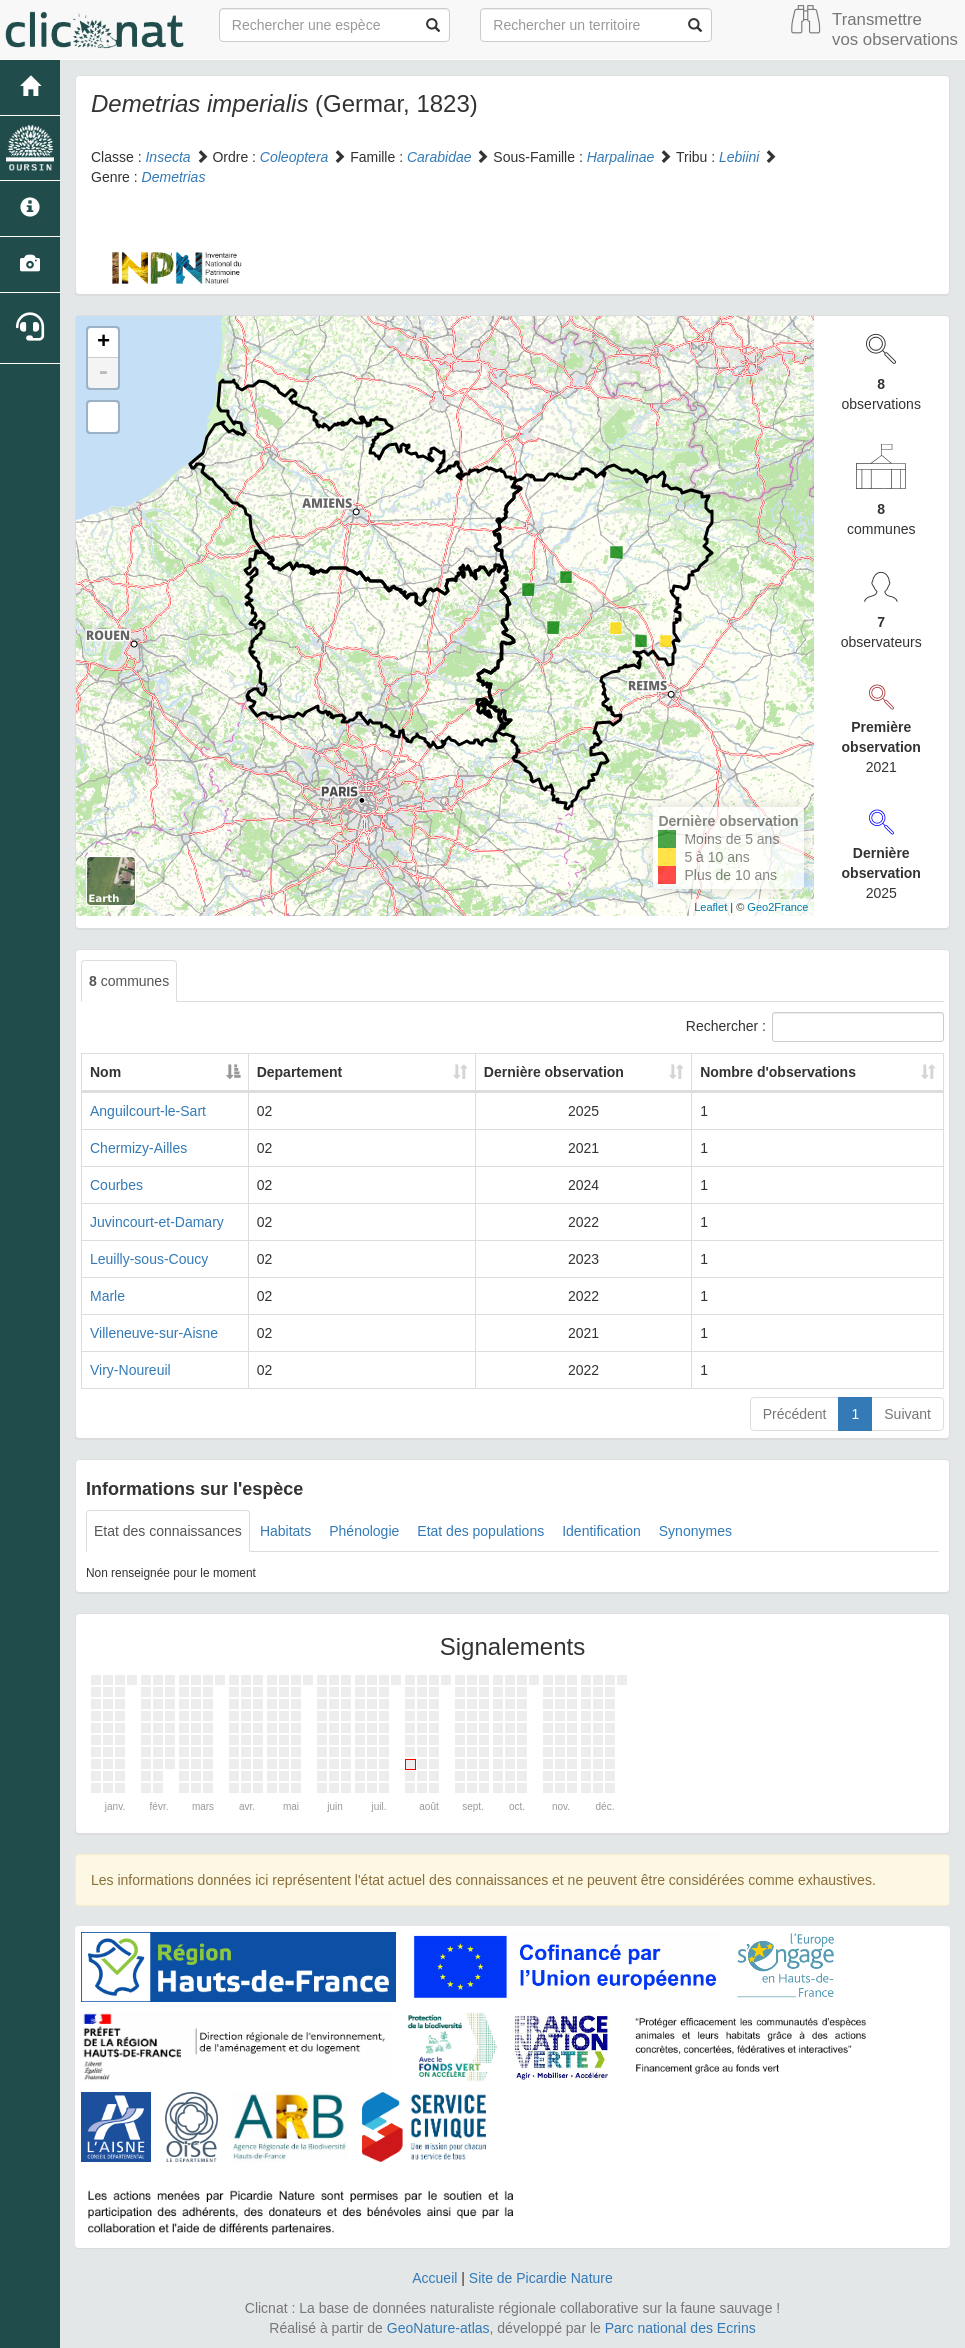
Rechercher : (815, 1027)
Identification (601, 1531)
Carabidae (439, 157)
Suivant (907, 1414)
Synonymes (695, 1531)
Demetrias (174, 177)
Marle (107, 1296)
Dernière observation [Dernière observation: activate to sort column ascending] (527, 1072)
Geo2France (777, 907)
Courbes (116, 1185)
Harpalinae (621, 157)
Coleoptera (294, 157)
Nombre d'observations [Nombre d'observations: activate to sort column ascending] (772, 1072)
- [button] (103, 373)
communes (129, 981)
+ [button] (103, 343)
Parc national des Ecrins (680, 2328)
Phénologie (364, 1531)
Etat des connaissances (168, 1531)
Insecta (167, 157)
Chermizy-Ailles (138, 1148)
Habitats (285, 1531)
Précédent (795, 1414)
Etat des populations (480, 1531)
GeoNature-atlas (438, 2328)
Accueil (434, 2278)
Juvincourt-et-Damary (157, 1222)
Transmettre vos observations (895, 29)
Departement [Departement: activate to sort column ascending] (333, 1072)
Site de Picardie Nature (541, 2278)
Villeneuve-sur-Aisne (154, 1333)
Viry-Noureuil (130, 1370)
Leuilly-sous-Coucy (149, 1259)
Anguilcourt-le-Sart (148, 1111)
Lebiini (739, 157)
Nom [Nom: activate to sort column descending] (105, 1072)
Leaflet (710, 907)
